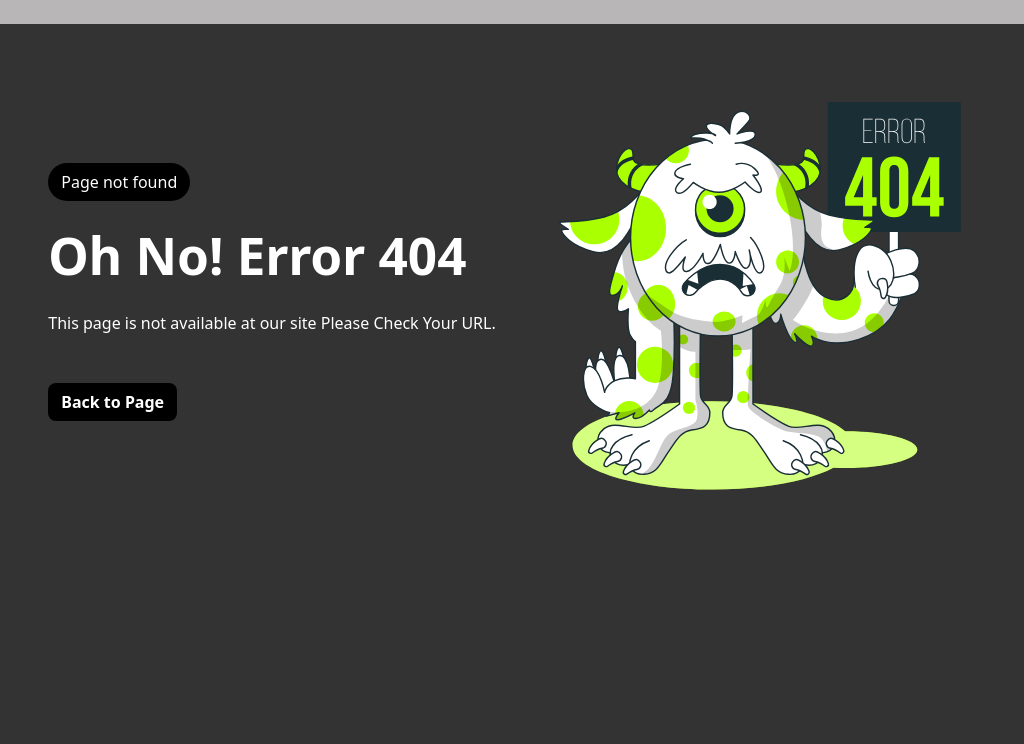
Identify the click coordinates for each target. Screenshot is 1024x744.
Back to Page (112, 402)
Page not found (119, 182)
